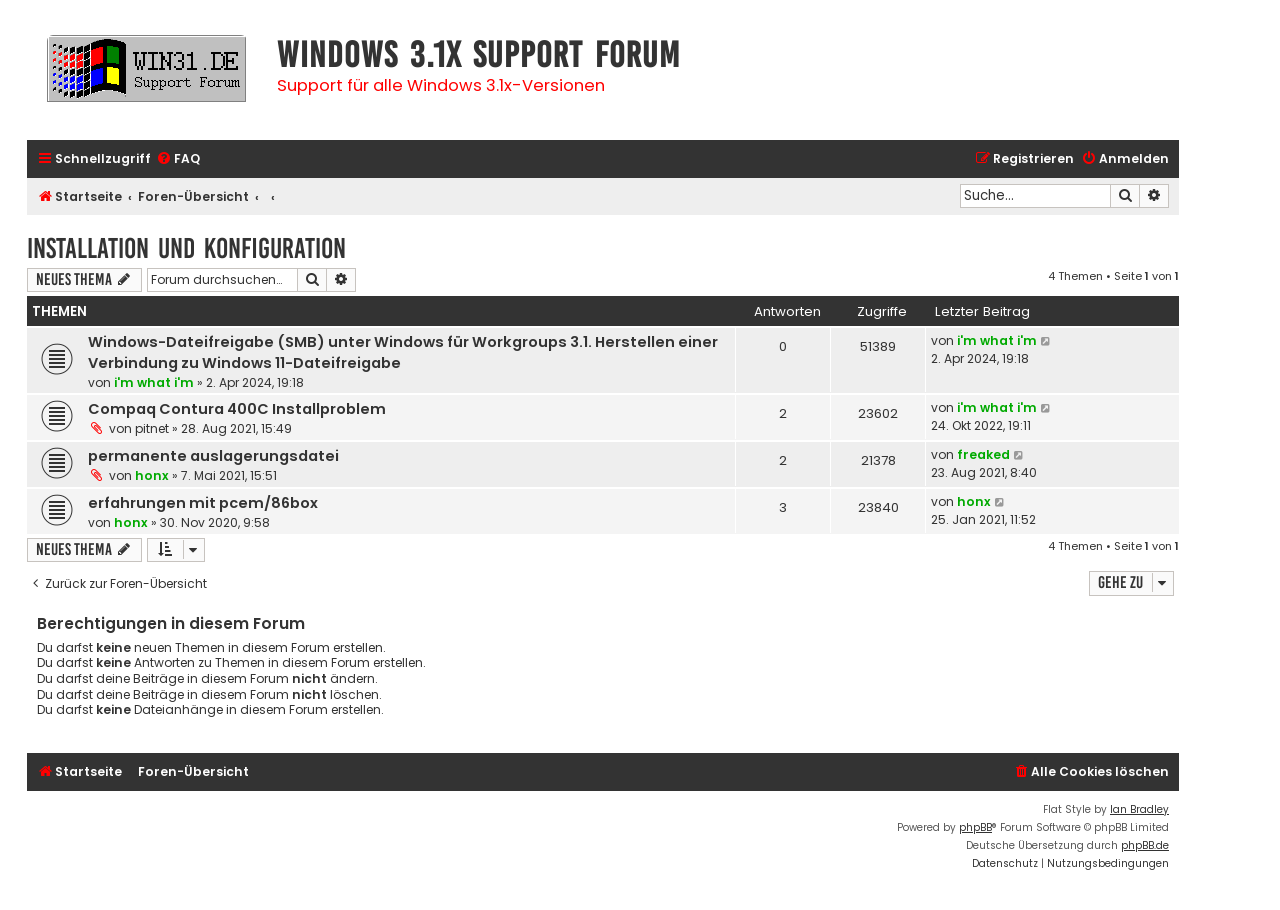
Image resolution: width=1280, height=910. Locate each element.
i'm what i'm (154, 382)
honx (152, 475)
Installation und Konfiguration (186, 248)
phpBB (975, 827)
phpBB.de (1145, 845)
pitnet (152, 428)
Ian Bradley (1139, 809)
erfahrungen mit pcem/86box (203, 503)
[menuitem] (178, 159)
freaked (983, 454)
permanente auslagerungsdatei (213, 456)
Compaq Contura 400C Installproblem (237, 409)
